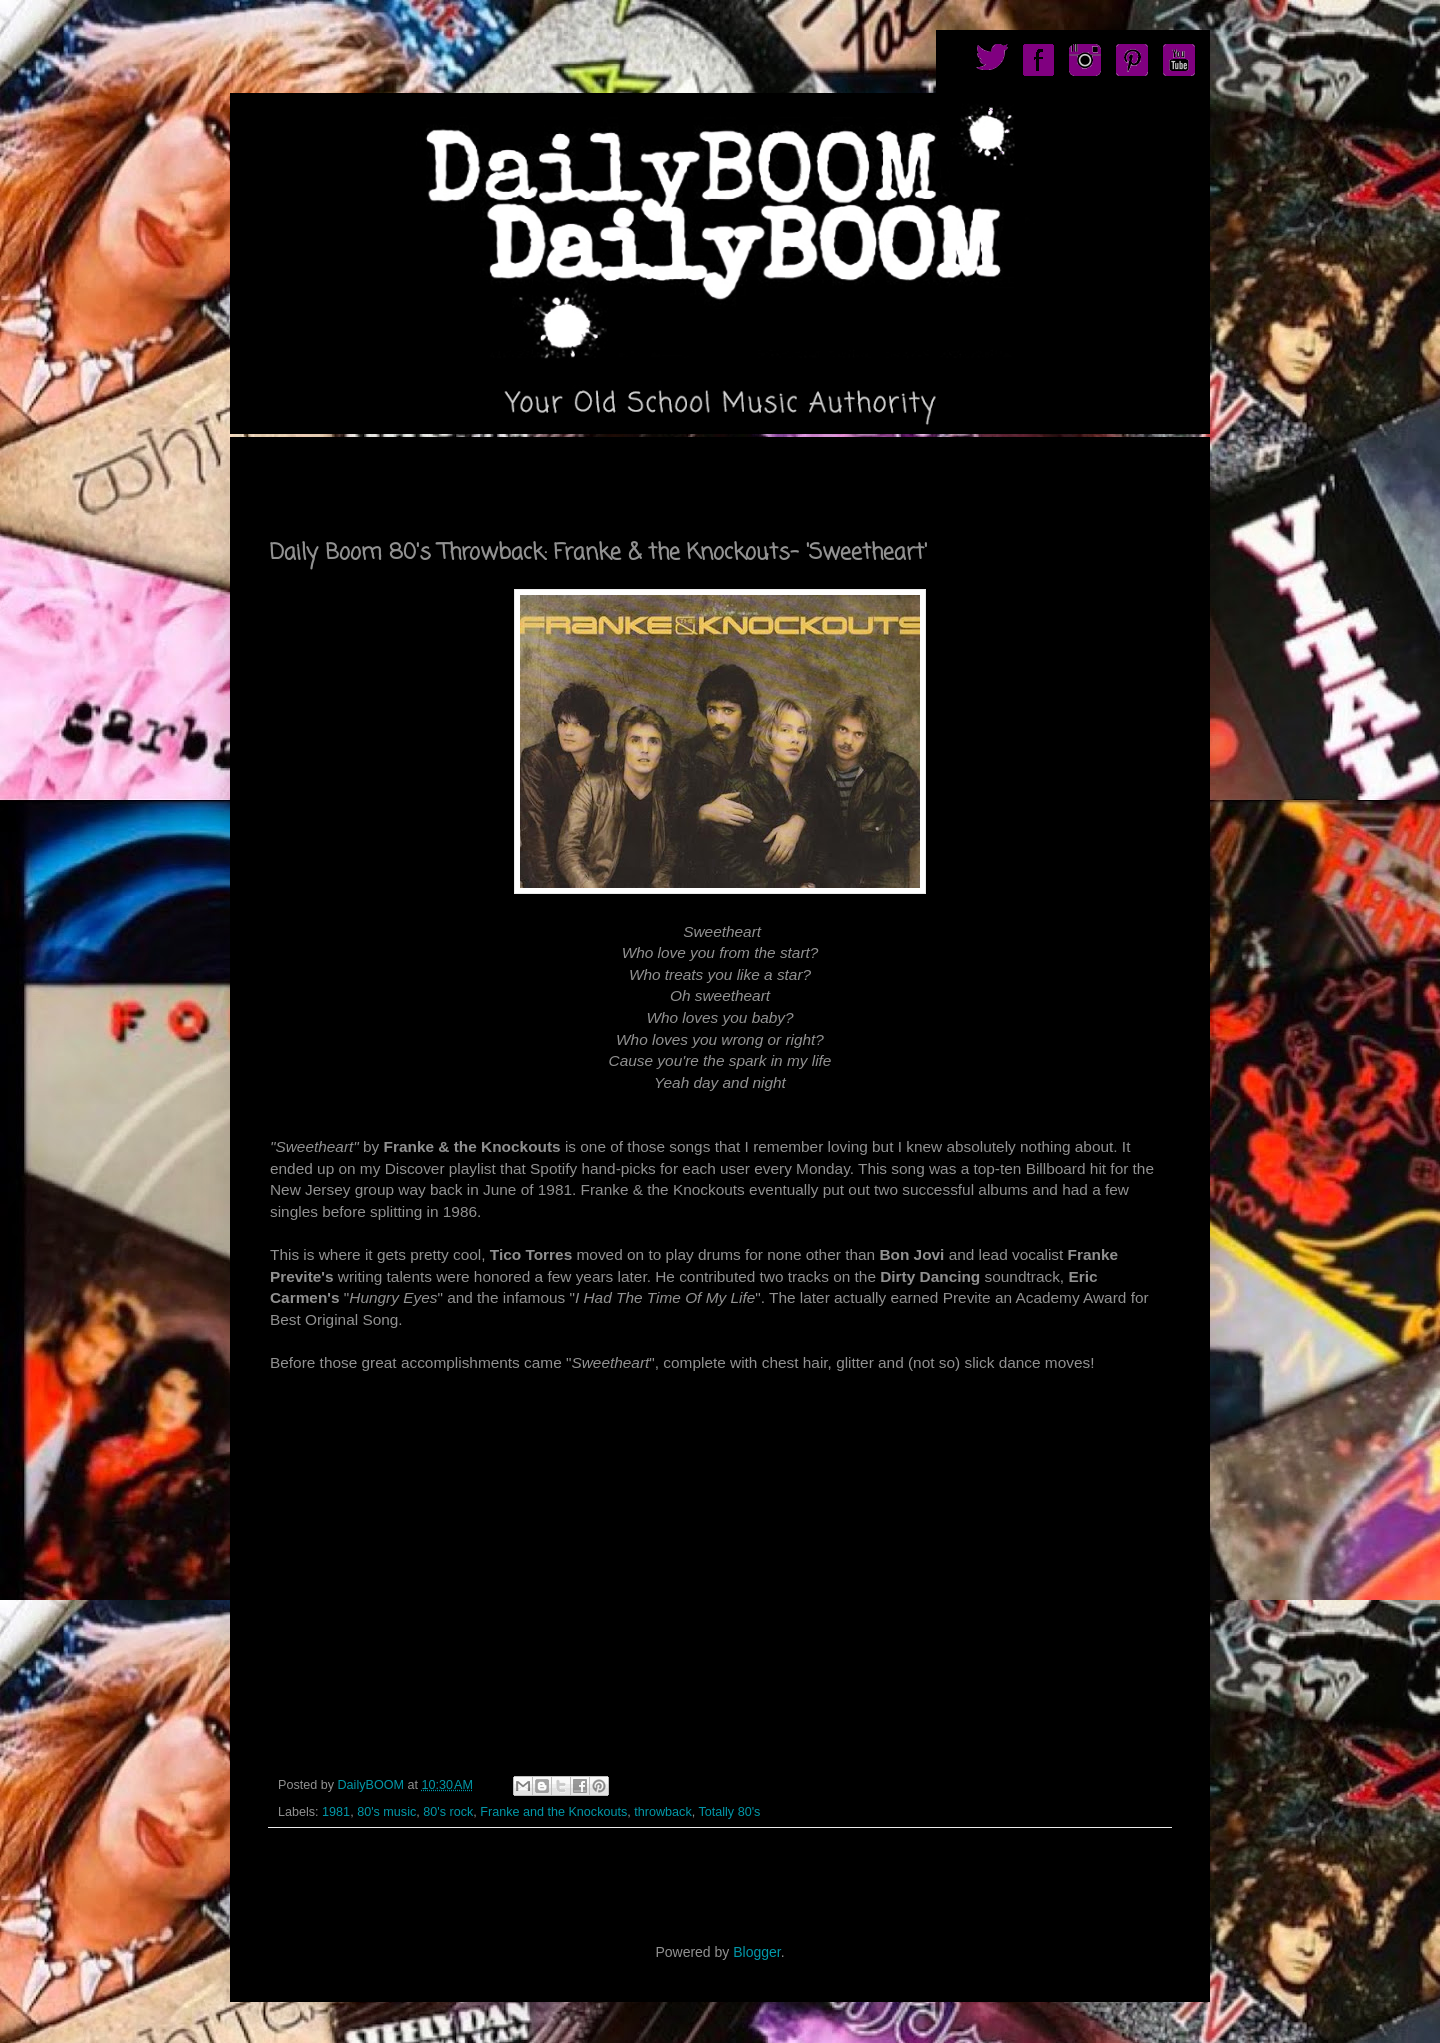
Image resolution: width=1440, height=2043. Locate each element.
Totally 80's (729, 1812)
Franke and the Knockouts (553, 1812)
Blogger (756, 1952)
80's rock (448, 1812)
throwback (662, 1812)
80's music (386, 1812)
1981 (336, 1812)
